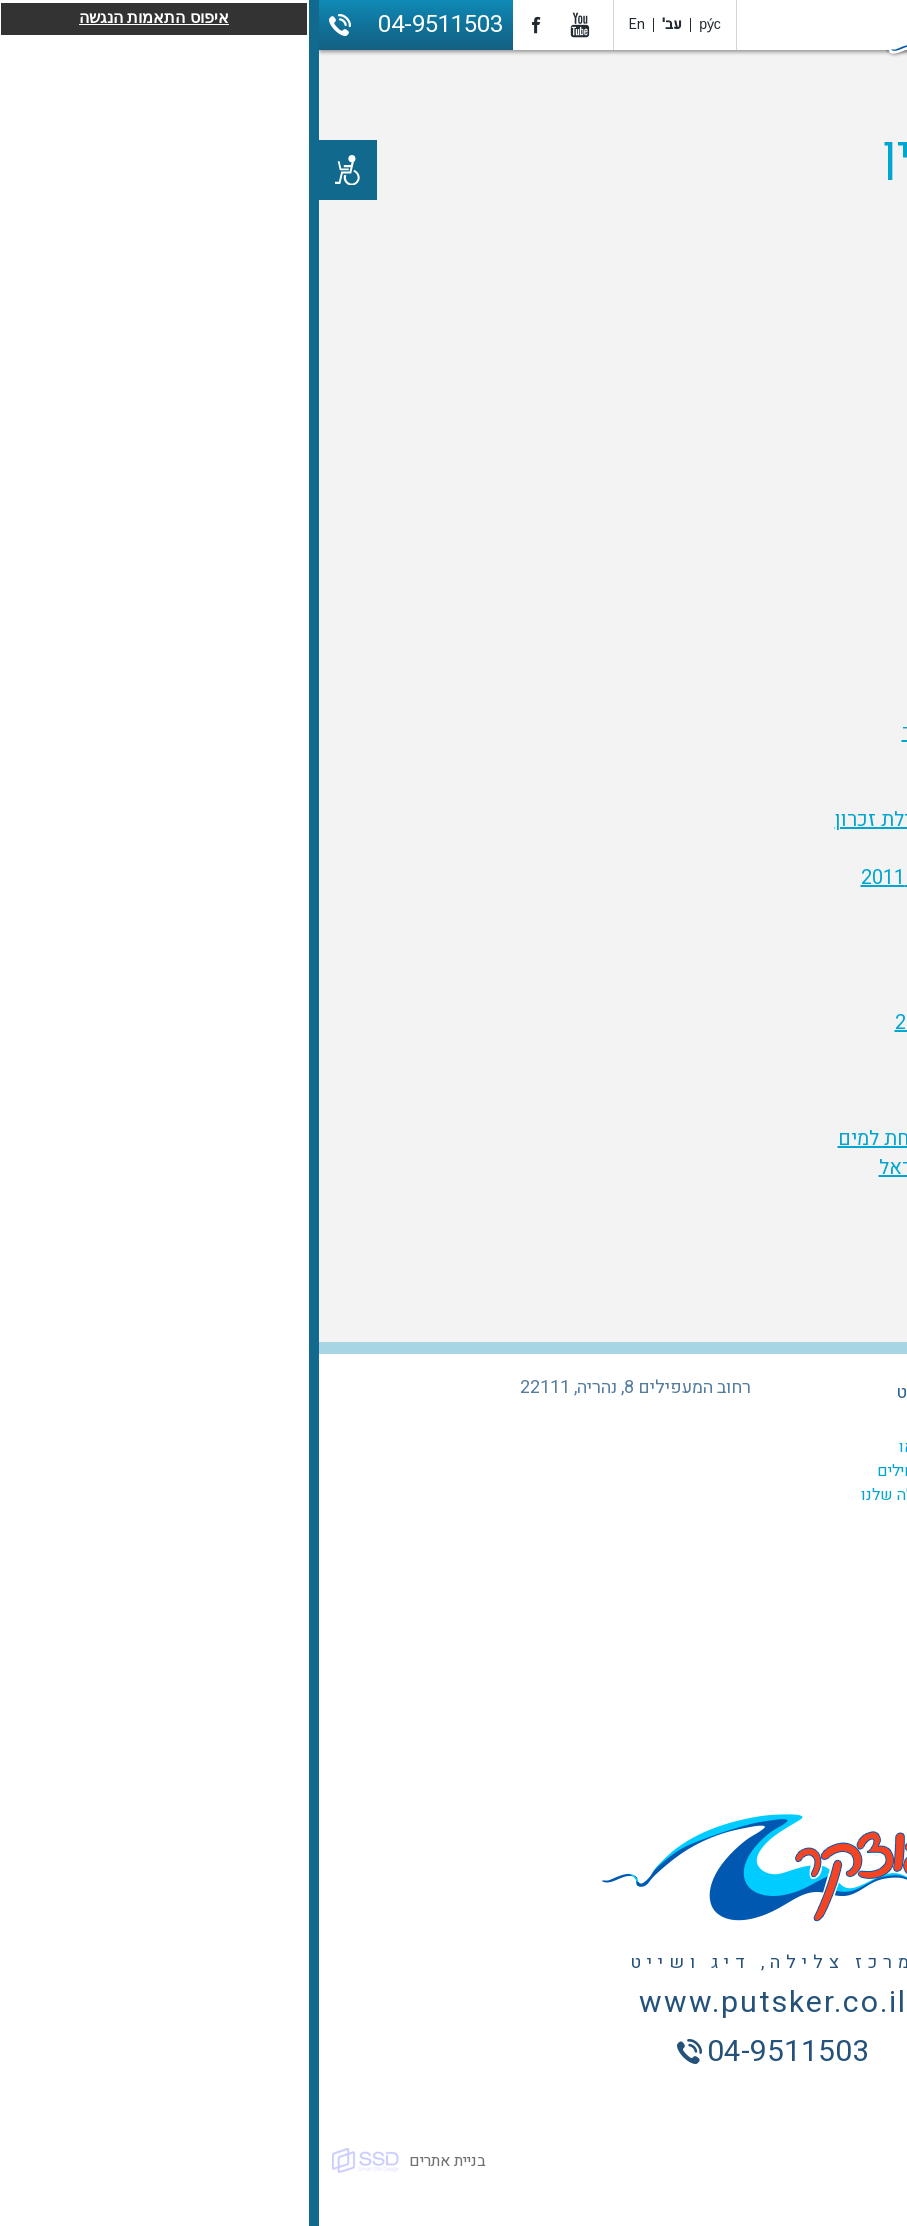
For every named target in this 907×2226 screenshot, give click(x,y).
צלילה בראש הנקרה (743, 761)
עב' (353, 24)
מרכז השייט (620, 1392)
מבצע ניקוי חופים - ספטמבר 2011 (683, 877)
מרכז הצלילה (795, 1392)
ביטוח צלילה (799, 1519)
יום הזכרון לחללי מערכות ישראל (692, 1167)
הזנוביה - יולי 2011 (746, 848)
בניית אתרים (128, 2161)
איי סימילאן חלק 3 (748, 964)
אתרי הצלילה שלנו (600, 1495)
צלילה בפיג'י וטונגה (744, 906)
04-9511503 (121, 24)
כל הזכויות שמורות (836, 2161)
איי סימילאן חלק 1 (748, 935)
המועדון (812, 1423)
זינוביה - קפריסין (754, 1051)
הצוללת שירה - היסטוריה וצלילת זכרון (670, 819)
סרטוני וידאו (619, 1447)
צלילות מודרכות (788, 1471)
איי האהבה (780, 790)
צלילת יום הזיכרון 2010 (728, 703)
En (318, 24)
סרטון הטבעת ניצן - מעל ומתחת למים (671, 1138)
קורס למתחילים (608, 1471)
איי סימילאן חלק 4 (748, 993)
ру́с (391, 24)
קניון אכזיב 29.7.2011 (732, 1080)
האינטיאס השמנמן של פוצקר (703, 732)
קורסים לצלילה (790, 1447)
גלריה (641, 1423)
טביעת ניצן (779, 1109)
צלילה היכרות (796, 1495)
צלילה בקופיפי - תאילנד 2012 (700, 1022)
